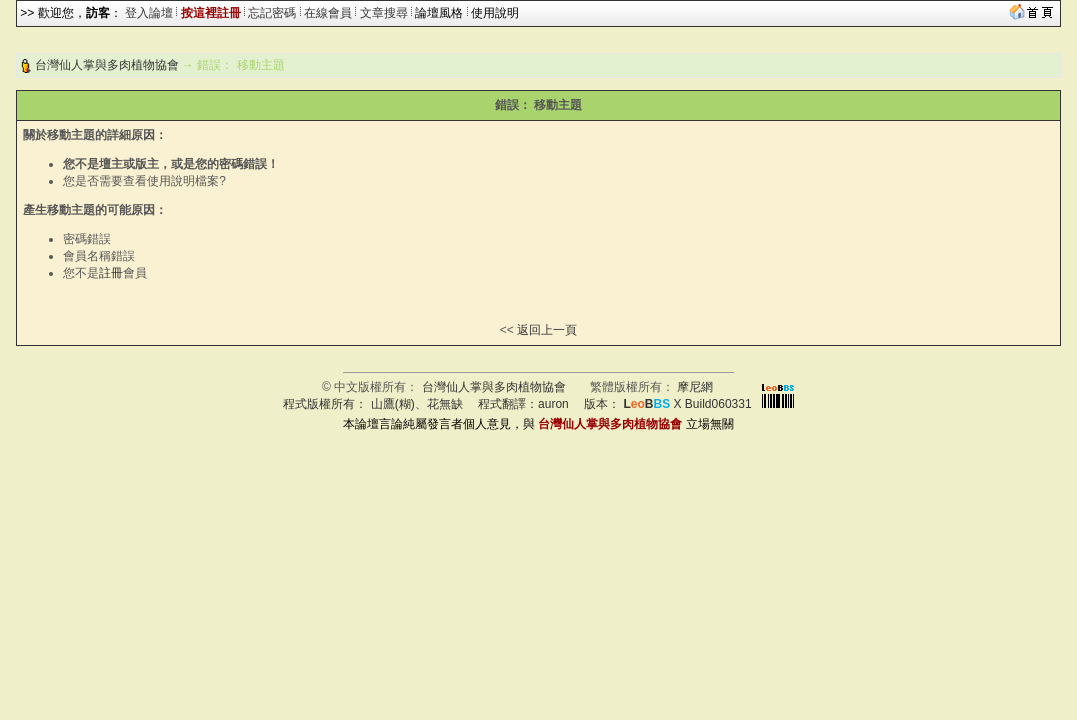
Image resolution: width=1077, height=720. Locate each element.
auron (553, 404)
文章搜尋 (384, 13)
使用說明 (495, 13)
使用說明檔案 (183, 181)
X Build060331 (687, 404)
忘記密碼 (272, 13)
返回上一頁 (547, 330)
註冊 (111, 273)
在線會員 (328, 13)
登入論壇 (149, 13)
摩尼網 (695, 387)
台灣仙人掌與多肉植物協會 (107, 65)
